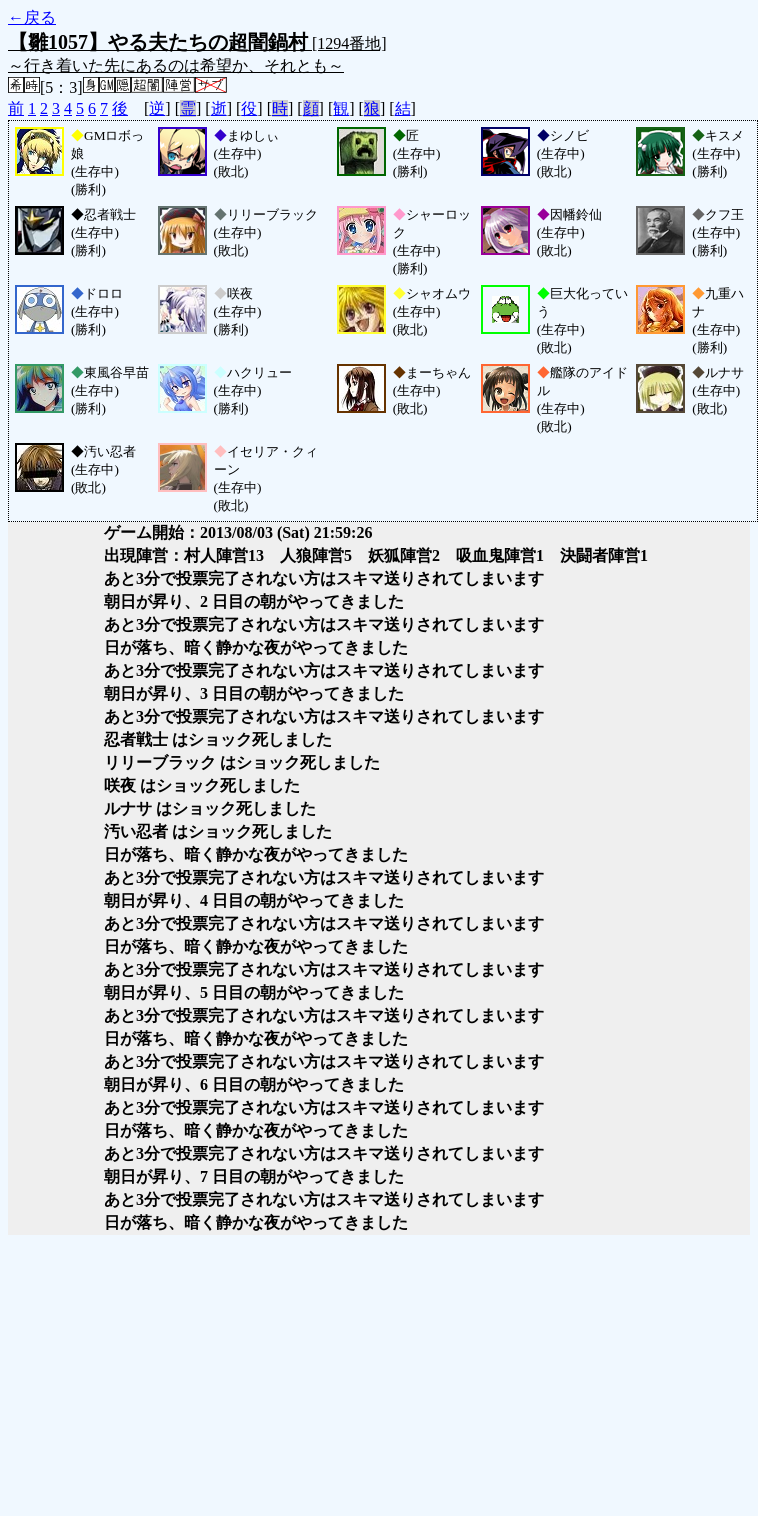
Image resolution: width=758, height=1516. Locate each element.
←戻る (32, 17)
